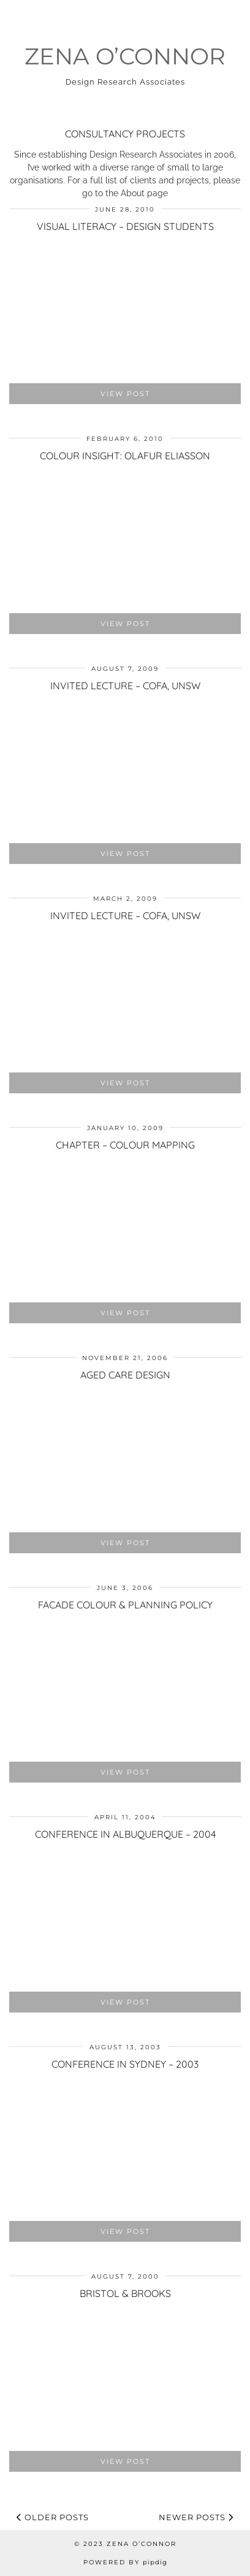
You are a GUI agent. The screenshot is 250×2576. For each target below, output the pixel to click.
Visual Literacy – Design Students (125, 226)
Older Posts (53, 2517)
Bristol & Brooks (125, 2293)
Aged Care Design (125, 1375)
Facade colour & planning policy (125, 1605)
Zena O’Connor (125, 56)
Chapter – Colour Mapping (125, 1145)
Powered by (125, 2562)
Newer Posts (196, 2517)
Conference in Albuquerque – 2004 (125, 1834)
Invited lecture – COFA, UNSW (125, 685)
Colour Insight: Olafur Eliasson (125, 455)
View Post (125, 393)
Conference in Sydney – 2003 (125, 2064)
